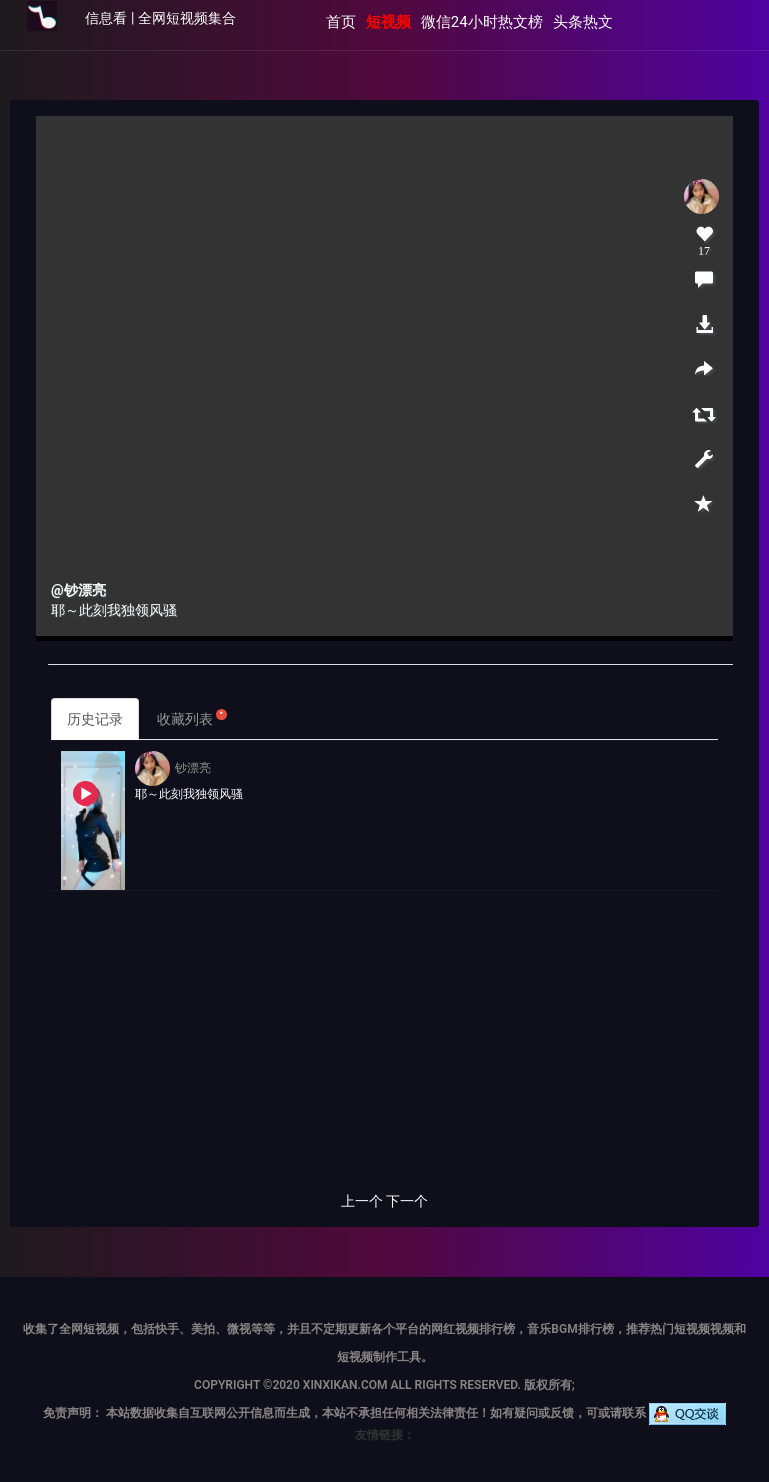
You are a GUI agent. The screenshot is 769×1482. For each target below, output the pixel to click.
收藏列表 (192, 717)
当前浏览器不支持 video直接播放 (384, 376)
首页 (341, 22)
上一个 (362, 1201)
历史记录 (95, 719)
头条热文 (583, 22)
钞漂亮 (173, 768)
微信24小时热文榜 (482, 22)
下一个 (407, 1201)
